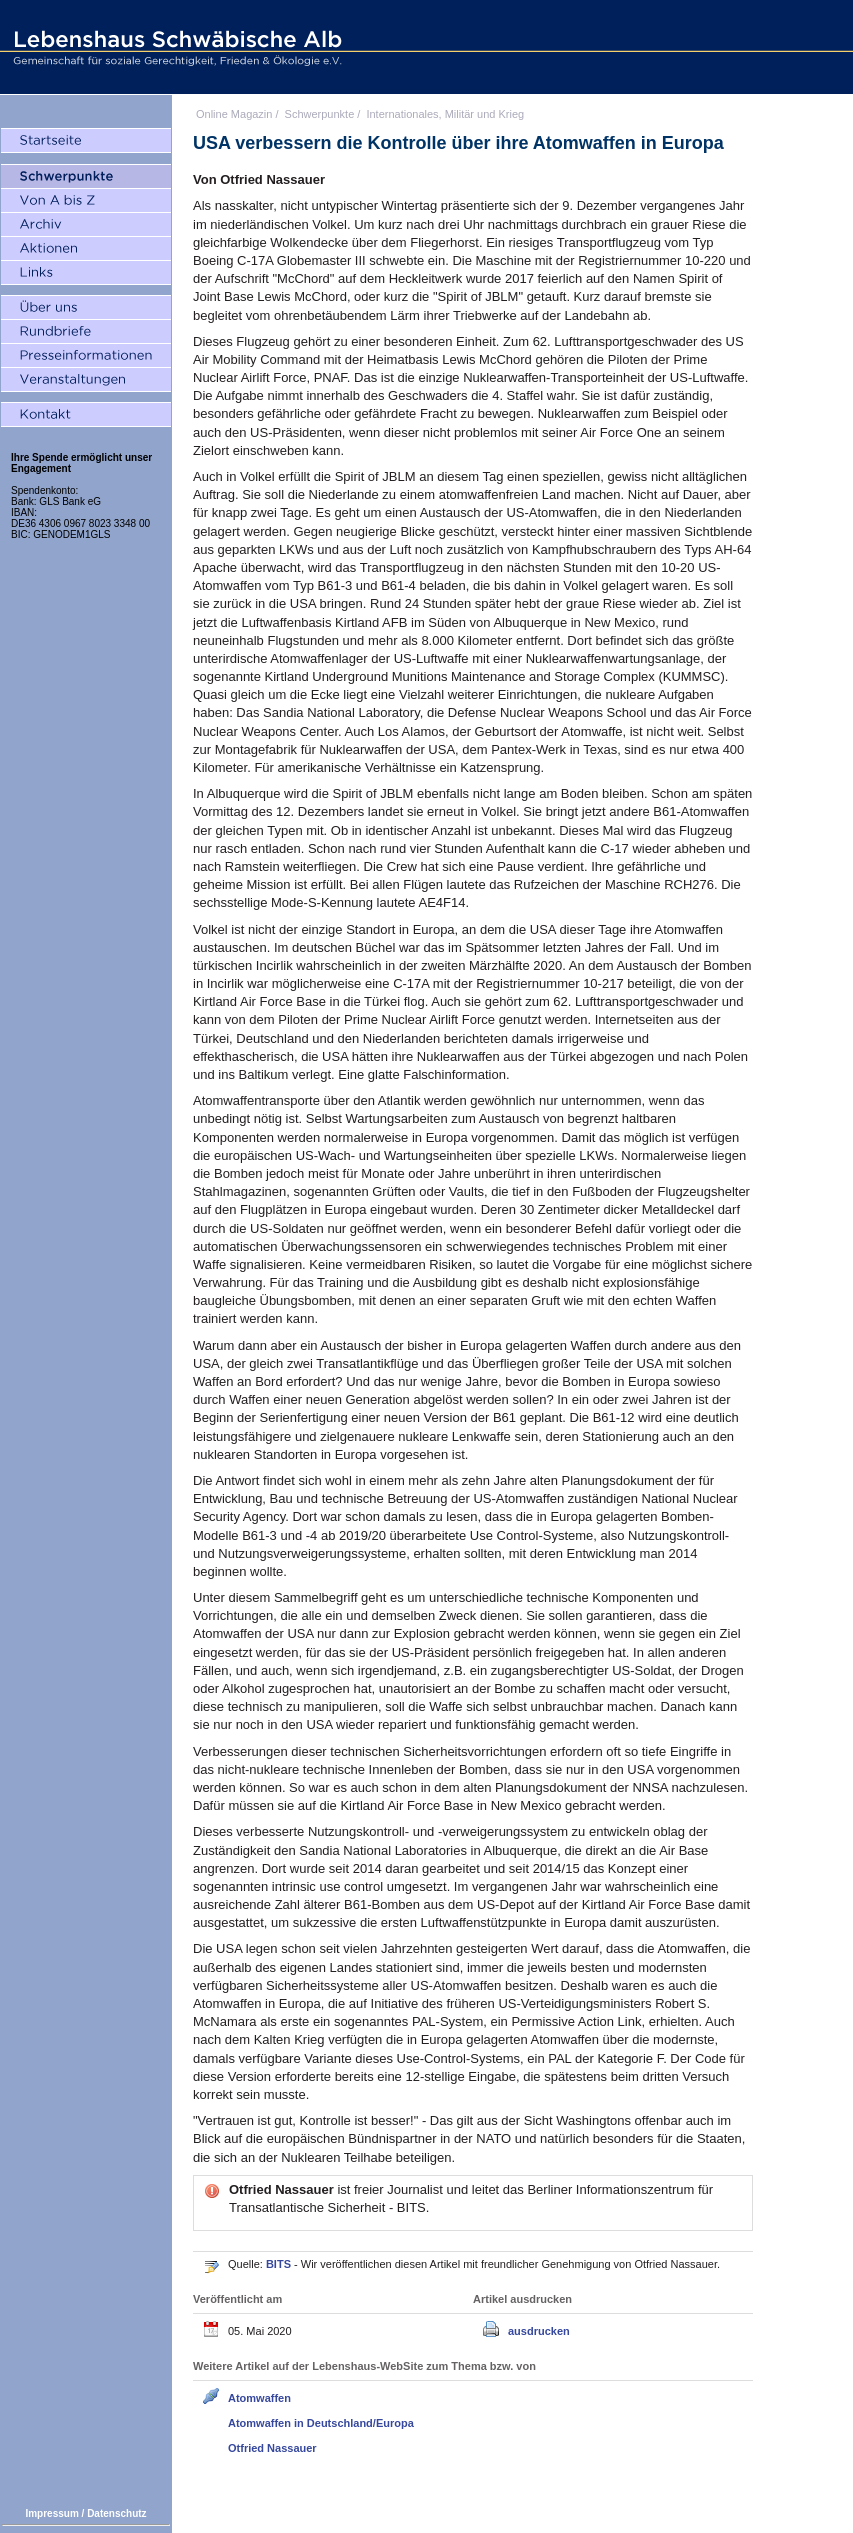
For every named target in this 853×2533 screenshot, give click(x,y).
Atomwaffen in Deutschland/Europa (321, 2423)
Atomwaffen (259, 2398)
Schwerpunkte (320, 114)
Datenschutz (116, 2513)
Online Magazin (234, 114)
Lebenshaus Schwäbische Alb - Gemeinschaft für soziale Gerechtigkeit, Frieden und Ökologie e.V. (175, 47)
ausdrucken (539, 2331)
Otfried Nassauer (272, 2448)
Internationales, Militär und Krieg (445, 114)
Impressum (51, 2513)
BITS (280, 2264)
